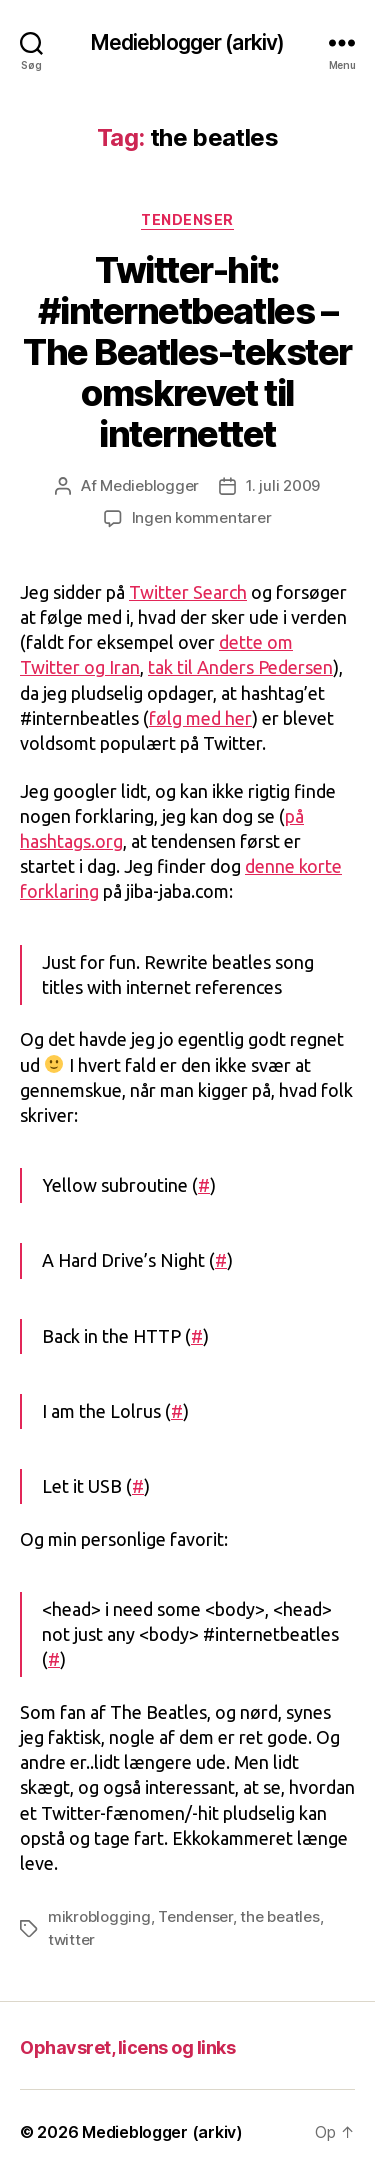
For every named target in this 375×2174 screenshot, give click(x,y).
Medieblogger (149, 485)
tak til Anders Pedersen (240, 667)
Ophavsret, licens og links (127, 2047)
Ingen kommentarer (202, 517)
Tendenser (187, 219)
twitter (71, 1939)
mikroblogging (99, 1916)
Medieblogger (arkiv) (188, 42)
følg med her (200, 718)
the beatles (279, 1916)
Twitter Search (188, 592)
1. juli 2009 (283, 485)
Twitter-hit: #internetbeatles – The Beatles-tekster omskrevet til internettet (187, 352)
